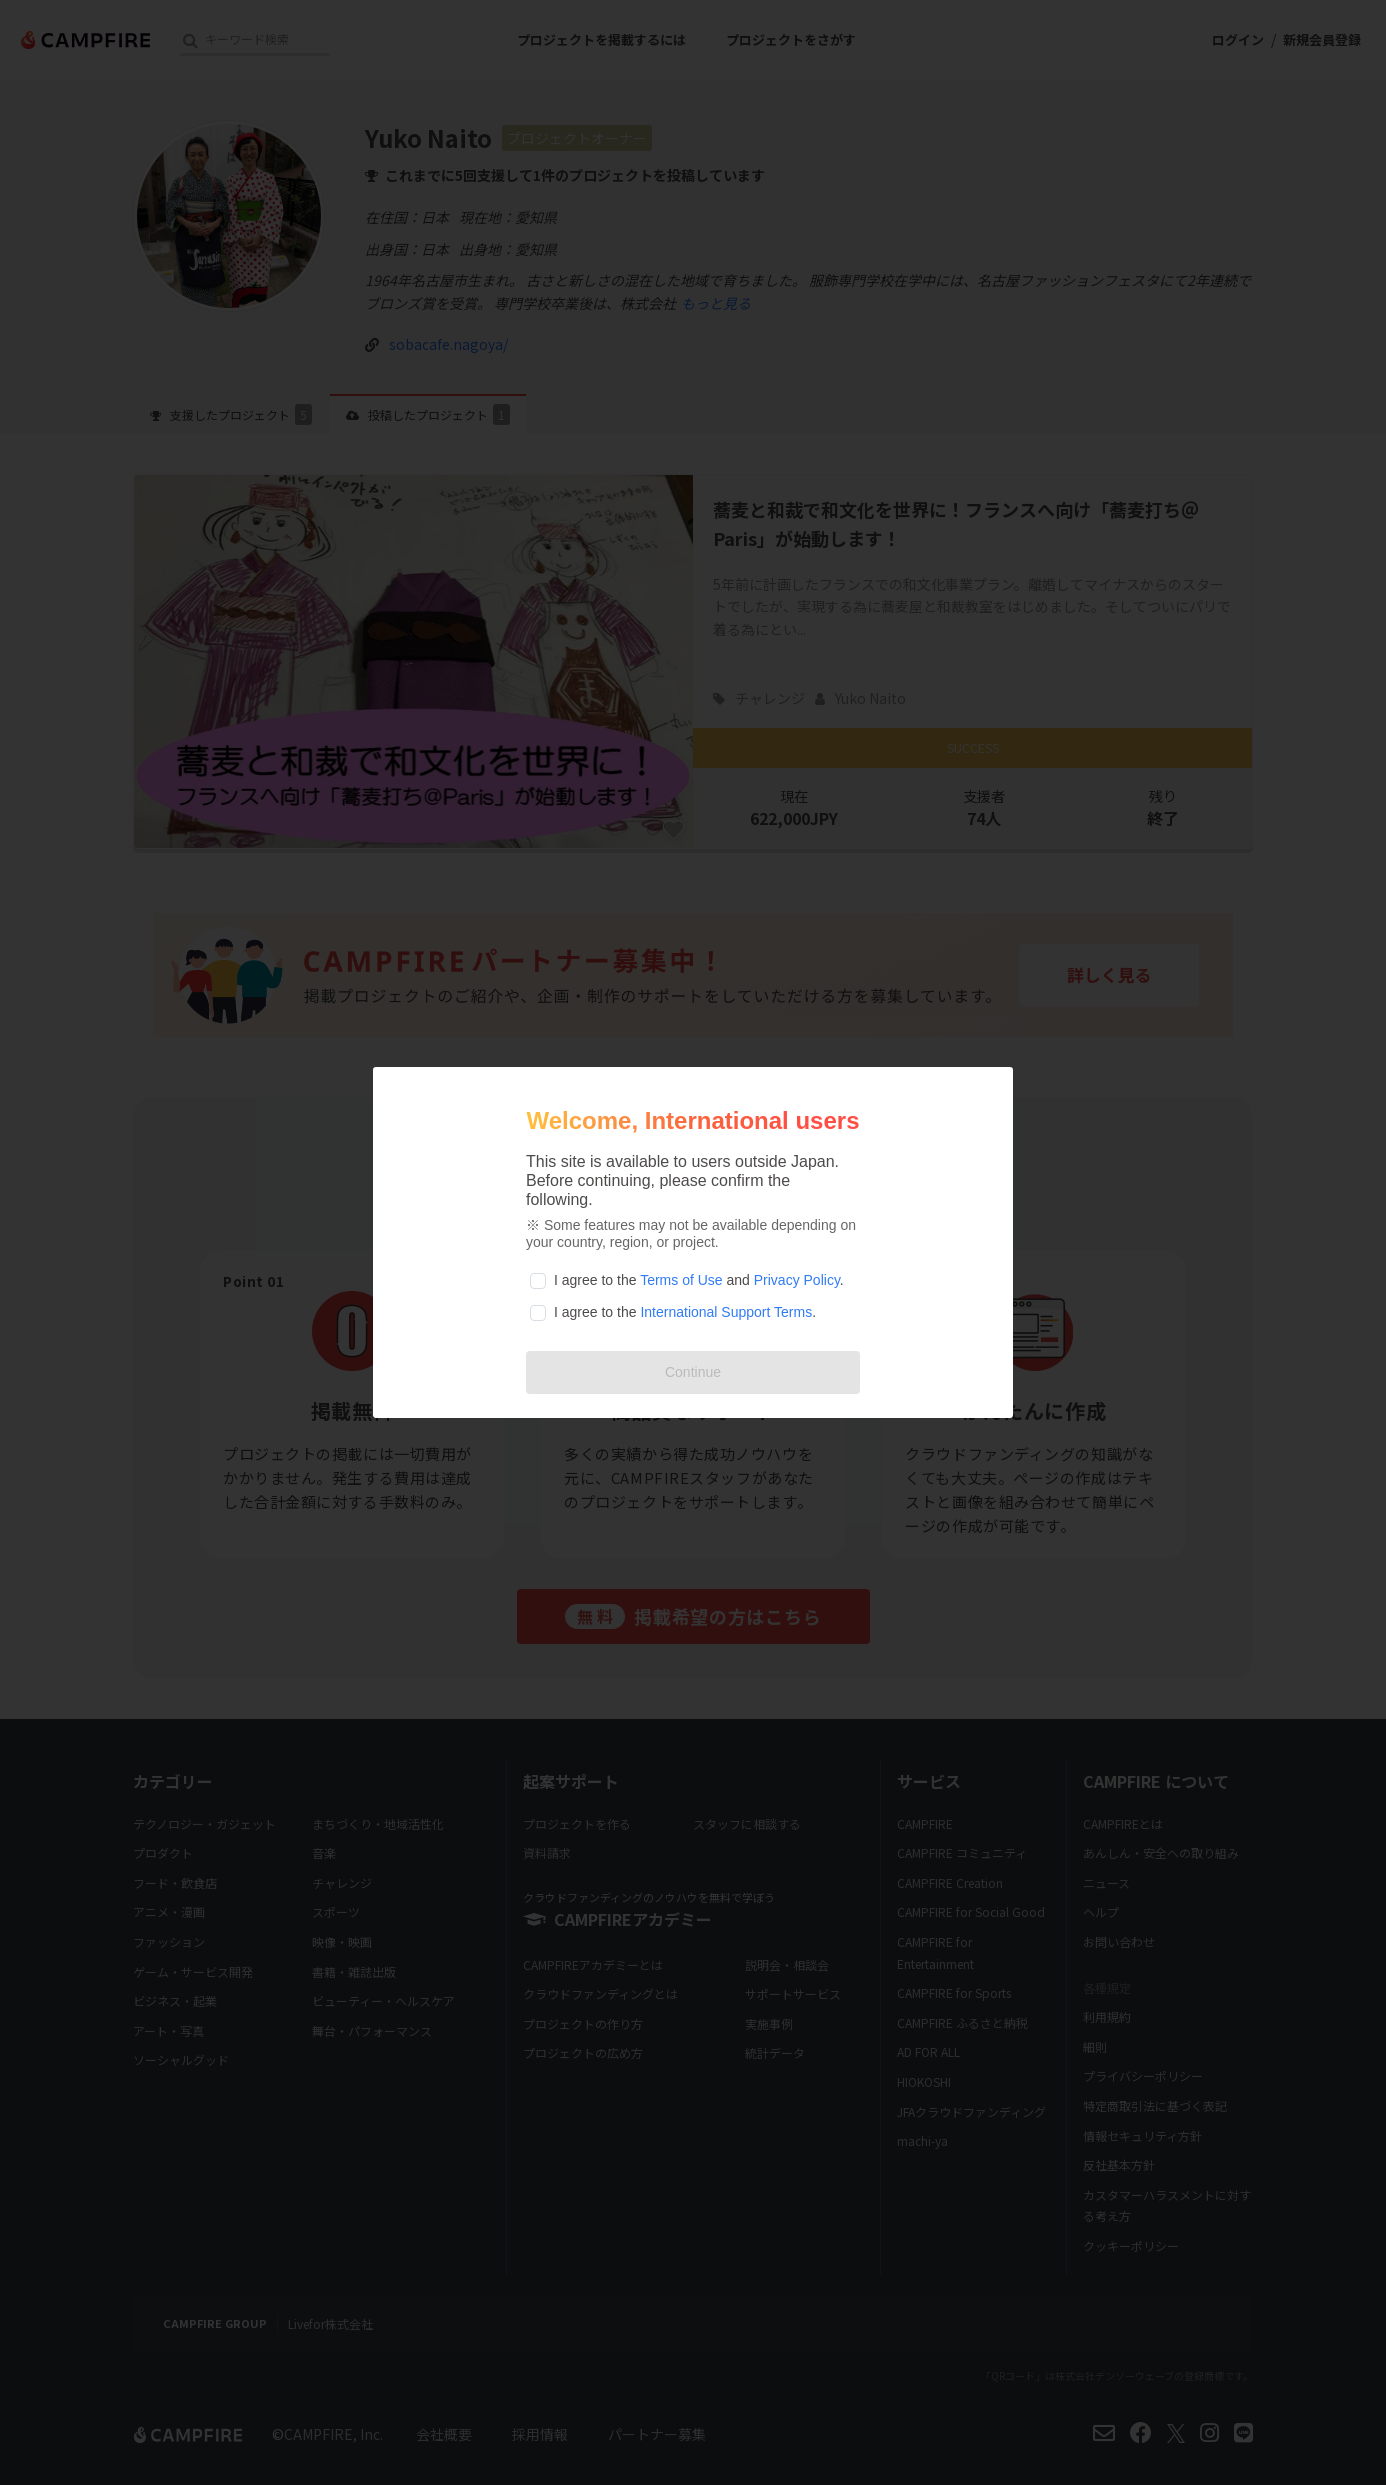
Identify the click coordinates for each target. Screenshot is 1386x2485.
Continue (693, 1372)
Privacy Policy (797, 1280)
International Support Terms (726, 1312)
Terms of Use (681, 1280)
